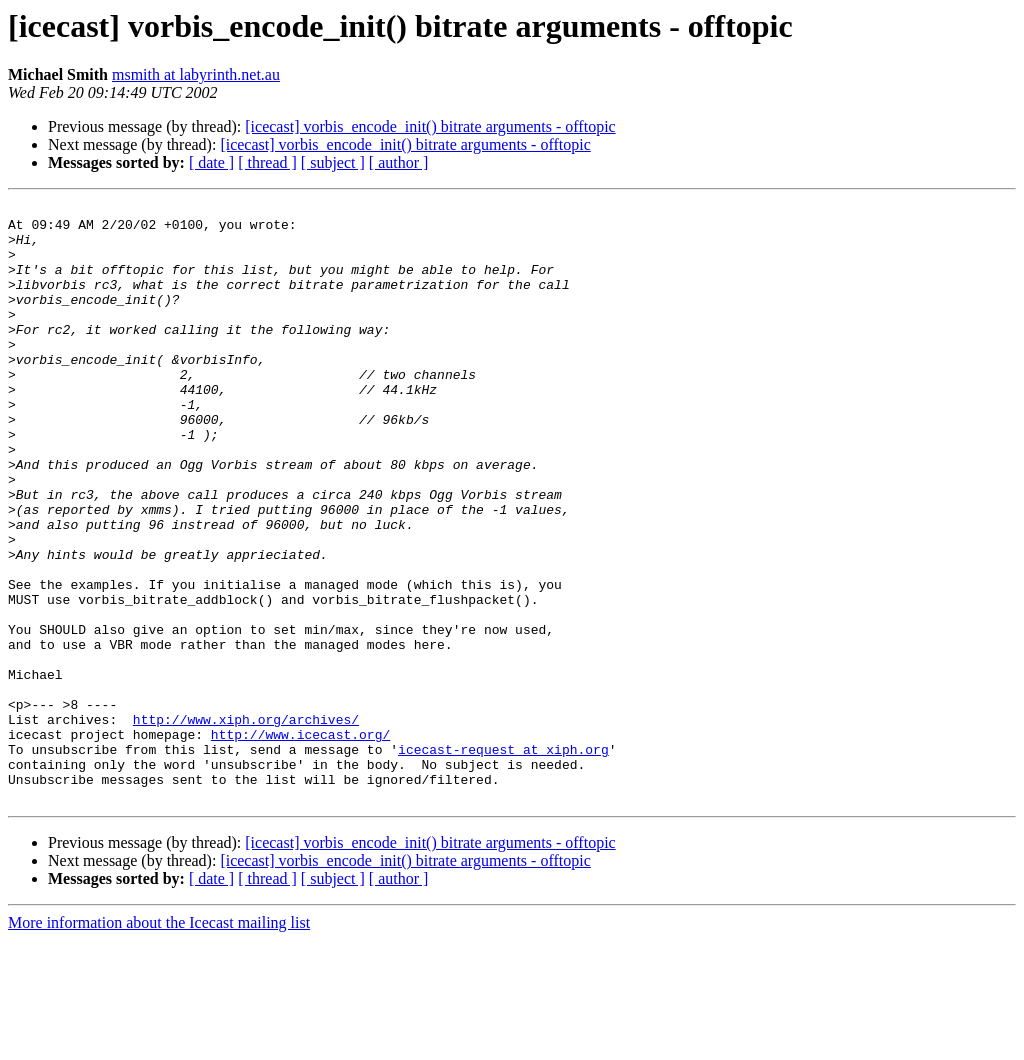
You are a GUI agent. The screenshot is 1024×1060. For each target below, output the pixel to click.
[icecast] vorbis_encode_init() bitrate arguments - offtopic (430, 126)
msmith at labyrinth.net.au (196, 74)
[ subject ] (333, 162)
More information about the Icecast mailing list (159, 1042)
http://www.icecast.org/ (300, 842)
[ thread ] (267, 162)
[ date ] (211, 162)
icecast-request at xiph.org (503, 860)
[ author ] (399, 162)
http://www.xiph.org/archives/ (246, 824)
